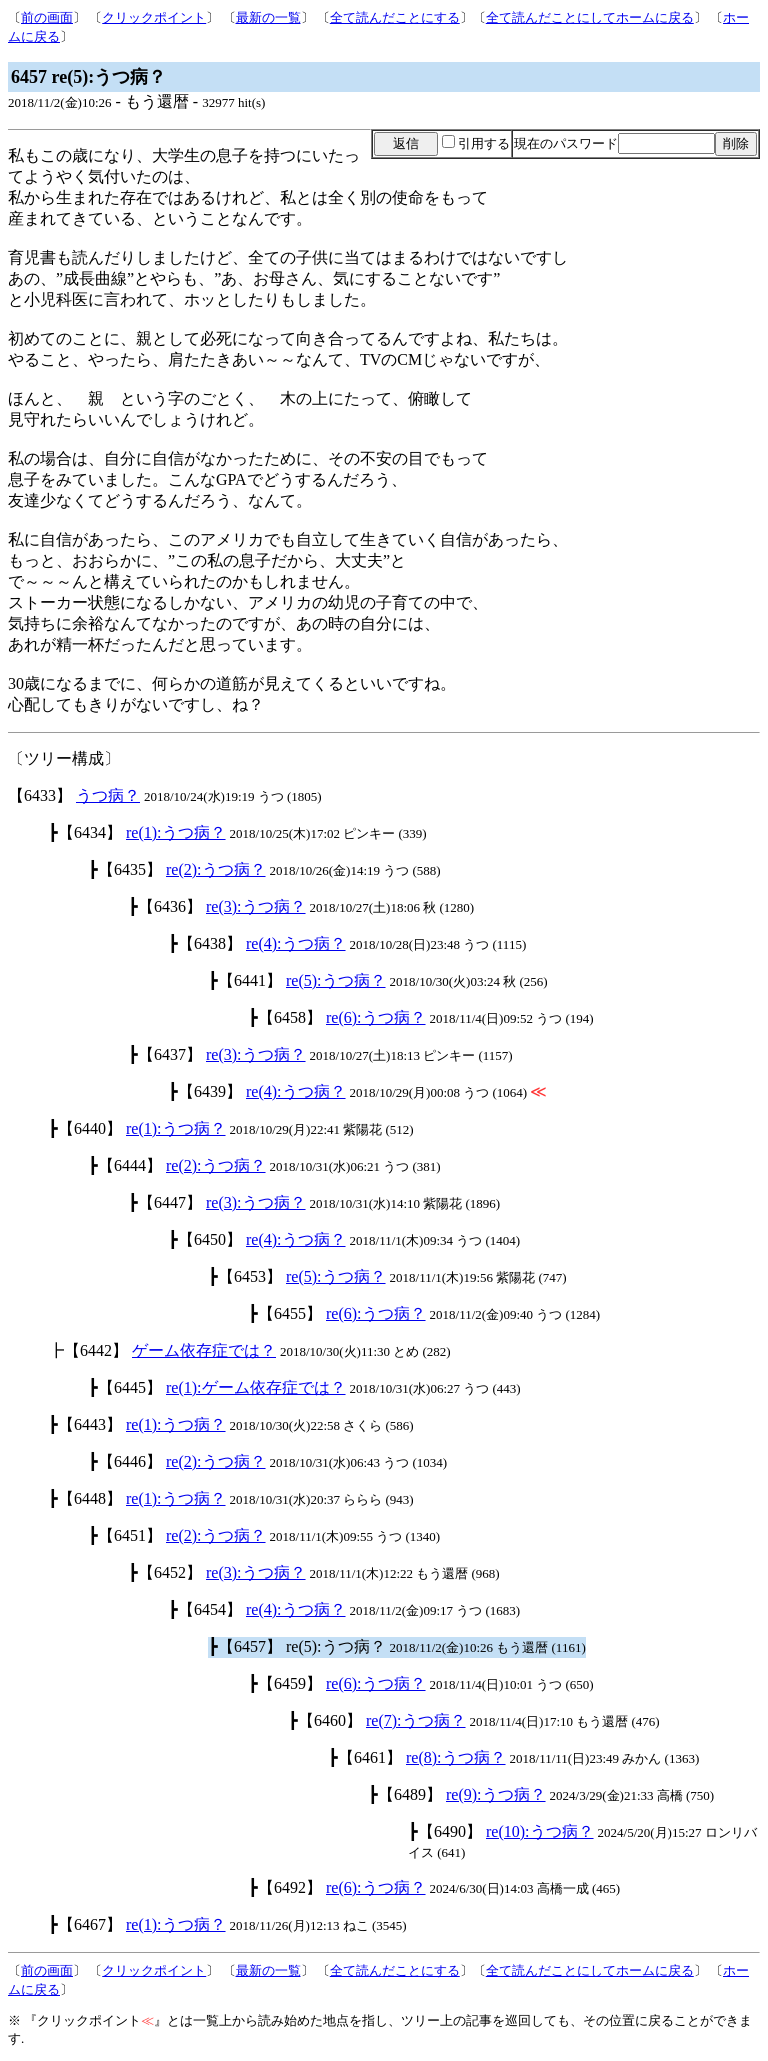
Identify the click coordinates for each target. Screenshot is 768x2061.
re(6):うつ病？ (376, 1017)
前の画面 (47, 17)
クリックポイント (154, 17)
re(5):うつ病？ (336, 980)
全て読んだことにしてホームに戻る (590, 17)
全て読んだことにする (395, 17)
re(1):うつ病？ (176, 832)
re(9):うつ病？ (496, 1794)
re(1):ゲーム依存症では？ (256, 1387)
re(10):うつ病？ (540, 1831)
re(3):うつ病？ (256, 906)
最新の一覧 (268, 17)
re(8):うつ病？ (456, 1757)
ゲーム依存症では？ (204, 1350)
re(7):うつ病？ (416, 1720)
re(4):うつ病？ (296, 943)
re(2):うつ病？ (216, 869)
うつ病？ (108, 795)
